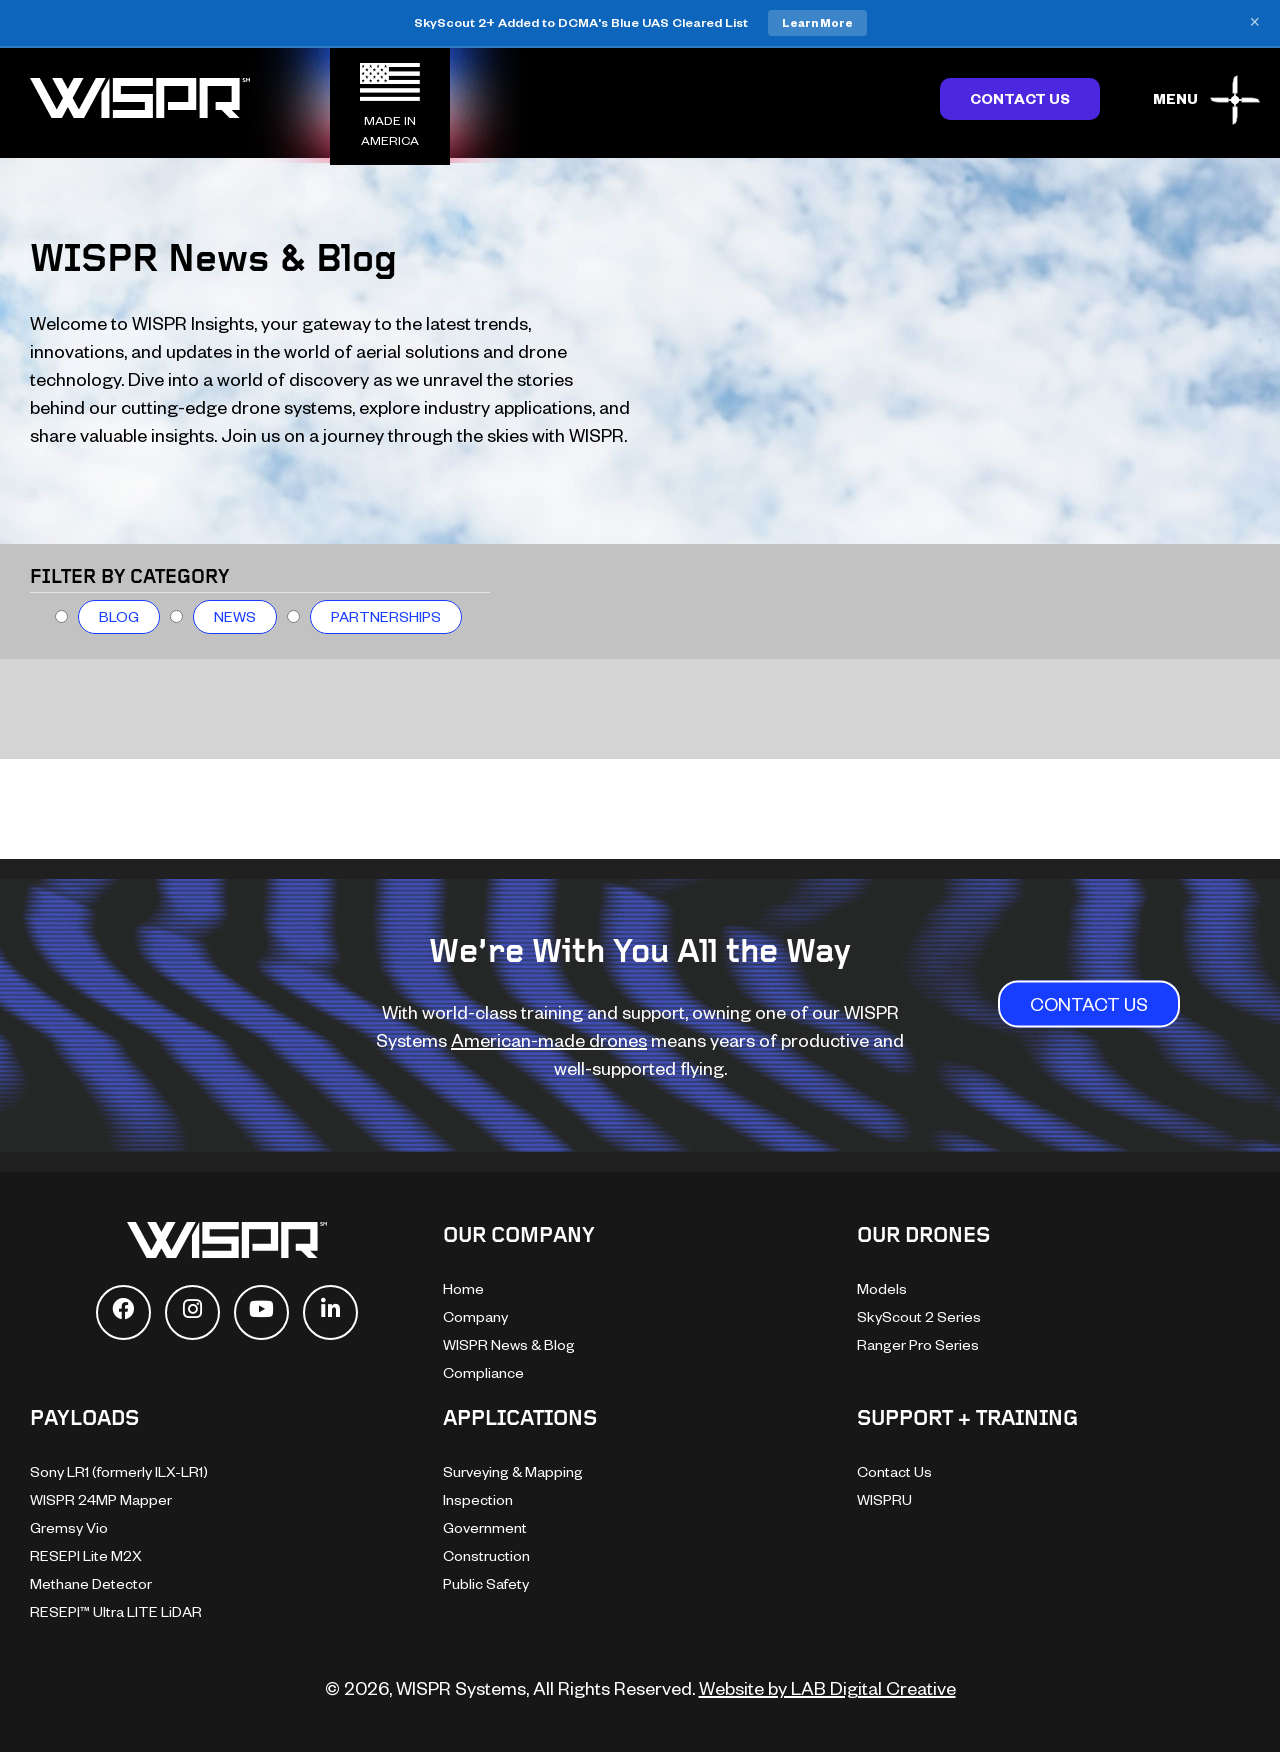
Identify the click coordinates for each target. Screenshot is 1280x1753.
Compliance (483, 1372)
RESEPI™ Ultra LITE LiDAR (116, 1611)
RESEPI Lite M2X (86, 1555)
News (235, 616)
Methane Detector (91, 1583)
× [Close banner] (1254, 23)
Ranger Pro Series (918, 1344)
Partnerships (386, 616)
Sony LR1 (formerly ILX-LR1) (119, 1471)
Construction (486, 1555)
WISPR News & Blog (509, 1344)
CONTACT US (1089, 1003)
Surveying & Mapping (513, 1471)
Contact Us (1020, 98)
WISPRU (884, 1499)
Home (463, 1288)
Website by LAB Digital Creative (827, 1687)
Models (882, 1288)
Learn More (817, 22)
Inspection (478, 1499)
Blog (119, 616)
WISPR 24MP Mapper (101, 1499)
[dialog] (1242, 1713)
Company (475, 1316)
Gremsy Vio (69, 1527)
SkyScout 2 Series (919, 1316)
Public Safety (486, 1583)
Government (485, 1527)
